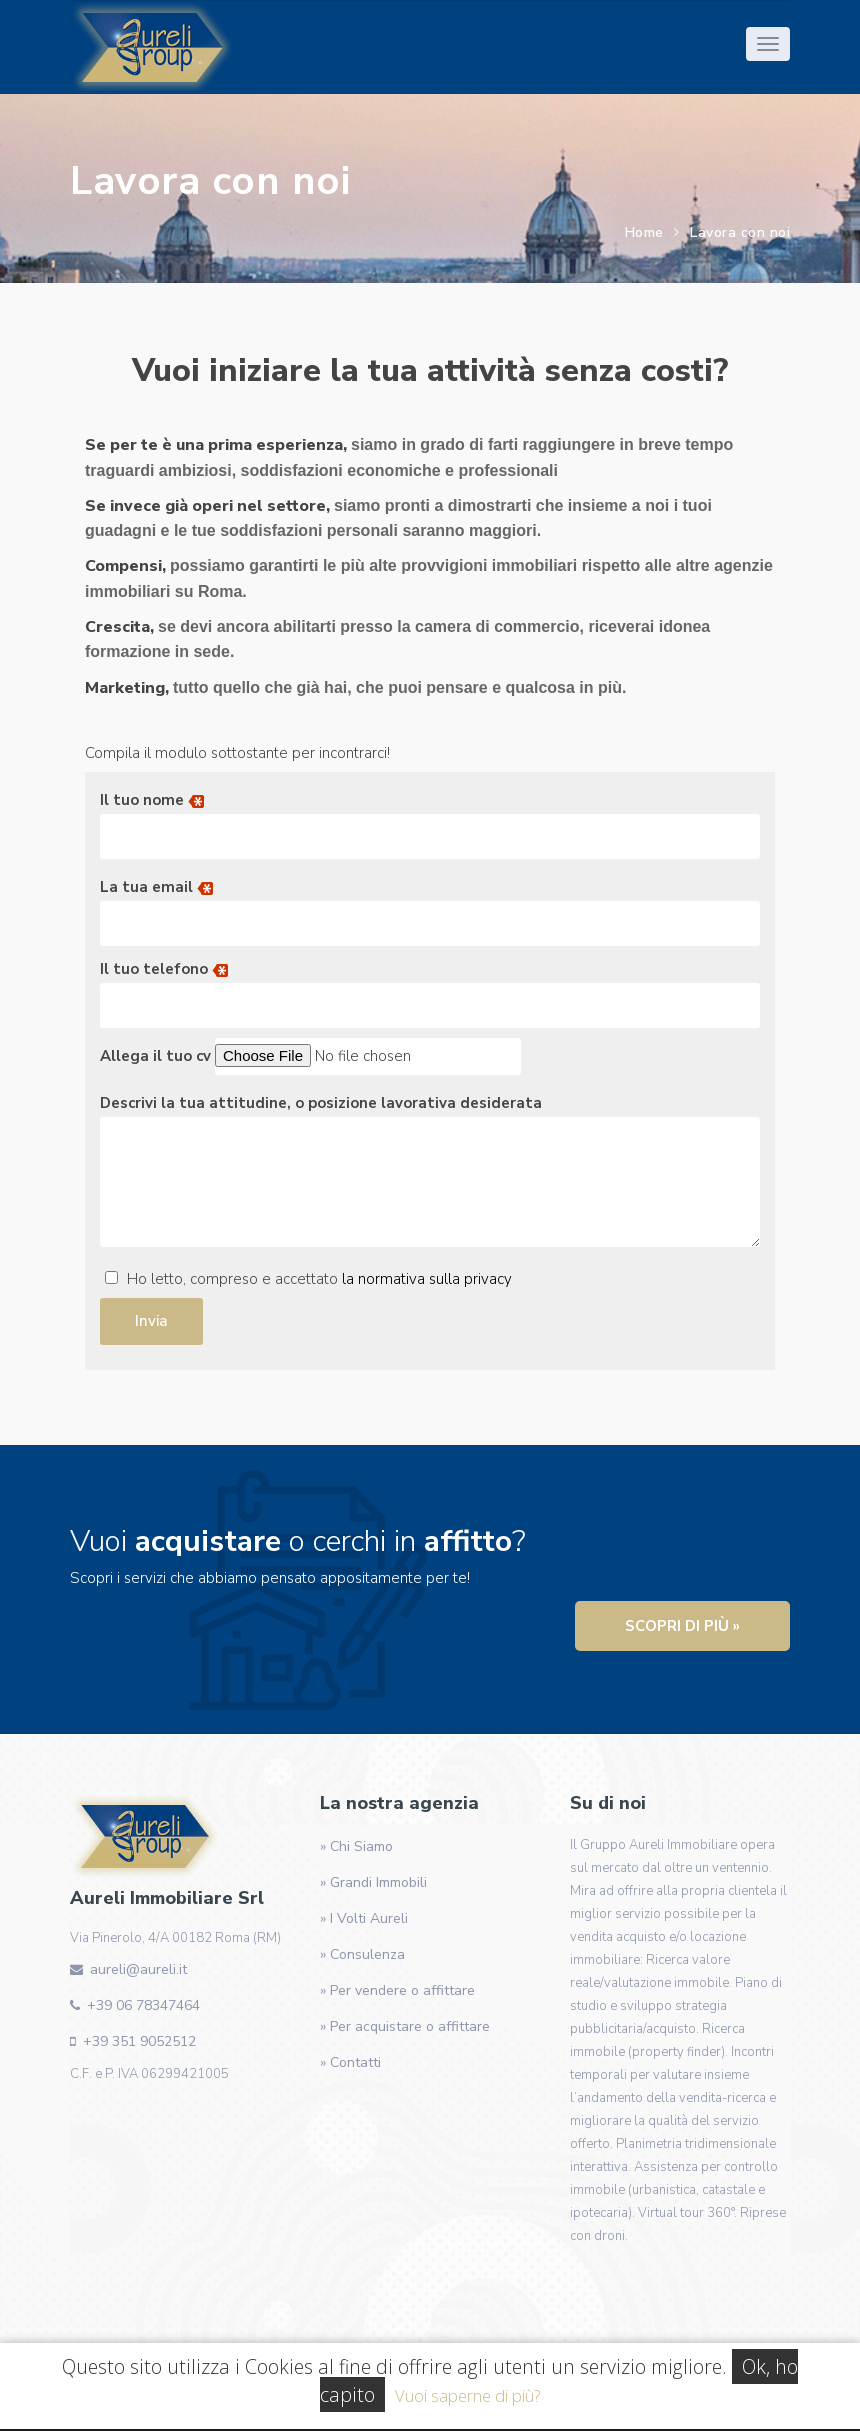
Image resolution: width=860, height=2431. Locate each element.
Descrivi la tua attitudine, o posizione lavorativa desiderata (430, 1175)
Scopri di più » (682, 1626)
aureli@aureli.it (138, 1969)
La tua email (430, 905)
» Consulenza (362, 1954)
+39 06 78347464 (143, 2005)
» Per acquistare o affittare (405, 2026)
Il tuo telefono (430, 987)
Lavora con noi (740, 232)
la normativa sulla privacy (427, 1279)
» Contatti (350, 2062)
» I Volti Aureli (364, 1918)
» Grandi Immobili (373, 1882)
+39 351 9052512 (139, 2041)
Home (644, 232)
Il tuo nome (430, 818)
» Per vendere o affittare (397, 1990)
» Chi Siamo (356, 1846)
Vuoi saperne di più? (467, 2395)
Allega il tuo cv (310, 1056)
